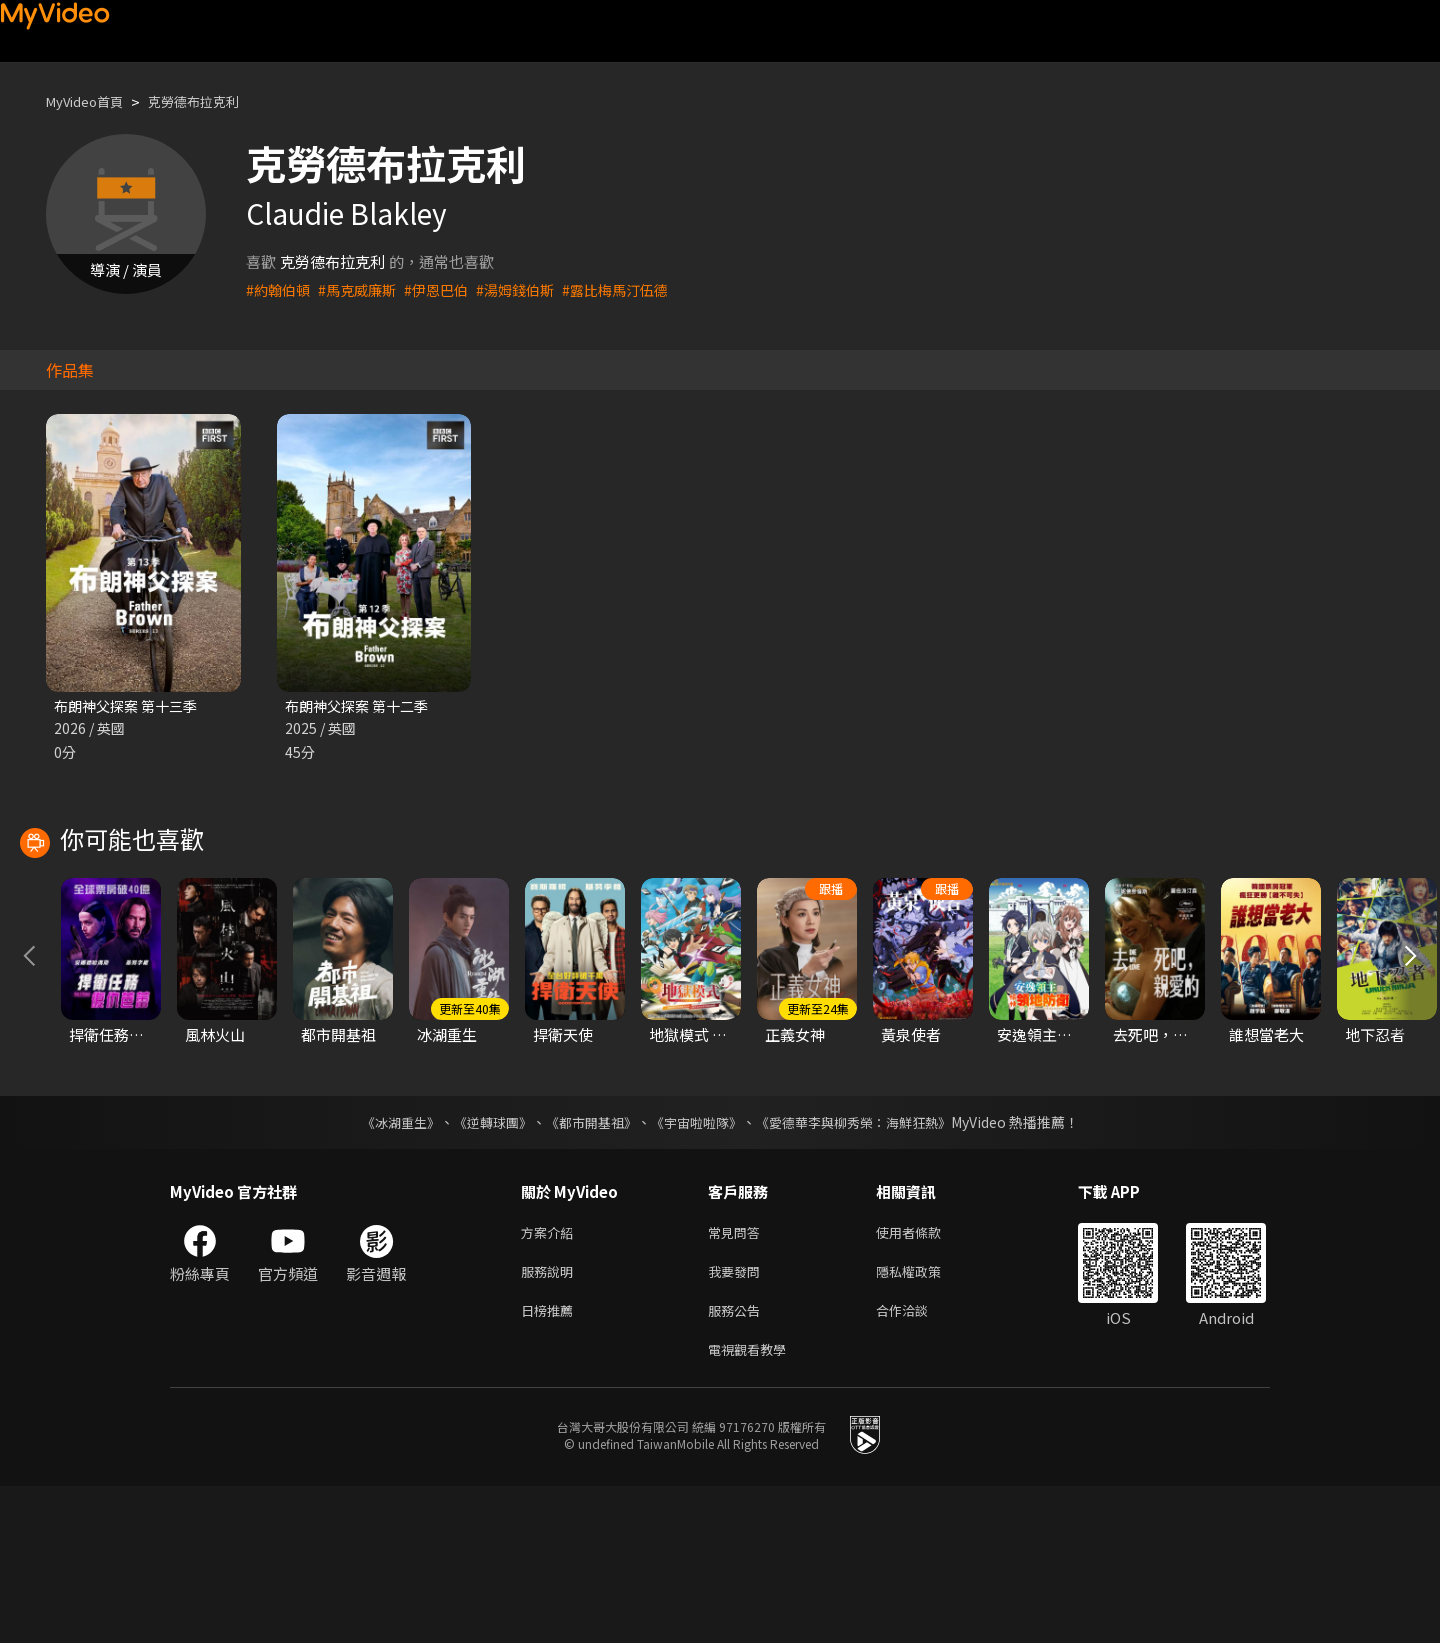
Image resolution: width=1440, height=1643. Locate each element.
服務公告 (738, 1462)
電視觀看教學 (753, 1504)
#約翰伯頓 (280, 289)
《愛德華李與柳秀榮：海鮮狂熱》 (866, 1267)
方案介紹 (551, 1378)
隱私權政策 (925, 1420)
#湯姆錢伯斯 (530, 289)
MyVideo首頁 (91, 101)
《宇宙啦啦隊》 (698, 1267)
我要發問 (738, 1420)
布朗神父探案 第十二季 (361, 706)
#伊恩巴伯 (447, 289)
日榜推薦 (551, 1462)
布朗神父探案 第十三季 (130, 706)
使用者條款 (925, 1378)
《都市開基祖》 (586, 1267)
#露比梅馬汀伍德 (636, 289)
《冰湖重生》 (383, 1267)
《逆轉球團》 (481, 1267)
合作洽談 (918, 1462)
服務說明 (551, 1420)
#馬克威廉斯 (363, 289)
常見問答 (738, 1378)
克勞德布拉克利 (214, 101)
